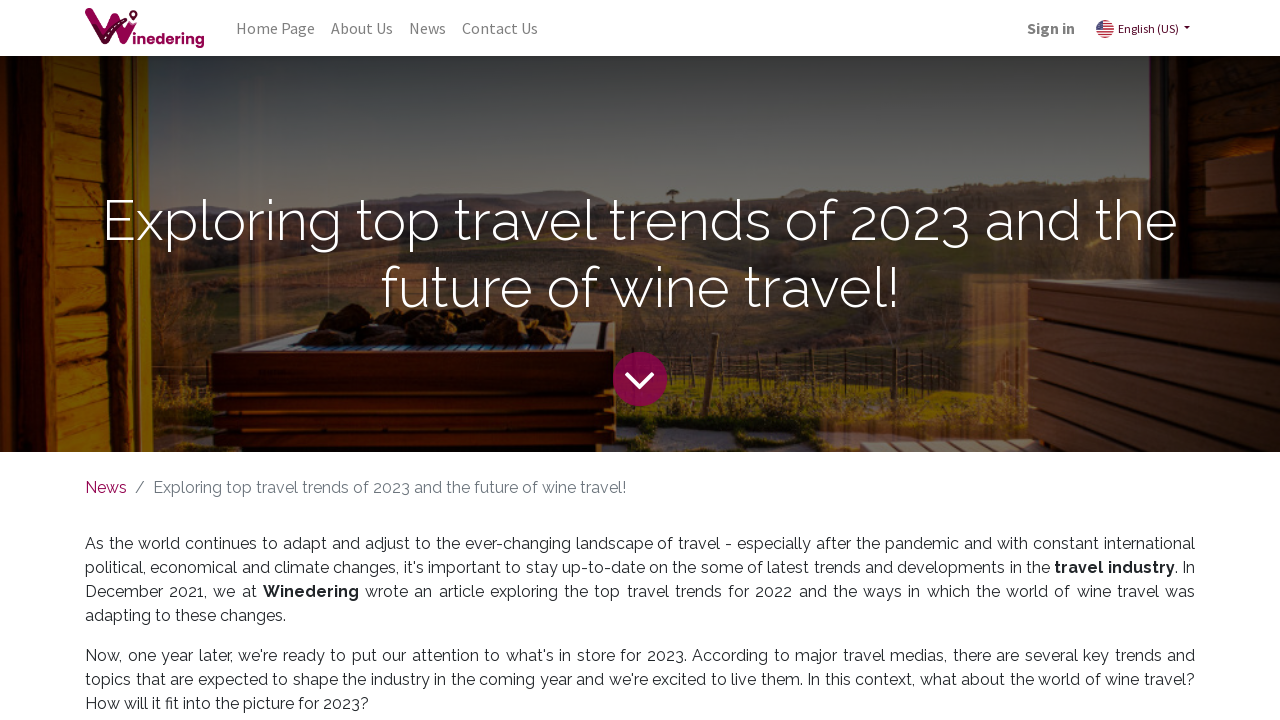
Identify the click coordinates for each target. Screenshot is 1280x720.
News (106, 487)
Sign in (1051, 28)
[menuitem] (275, 28)
